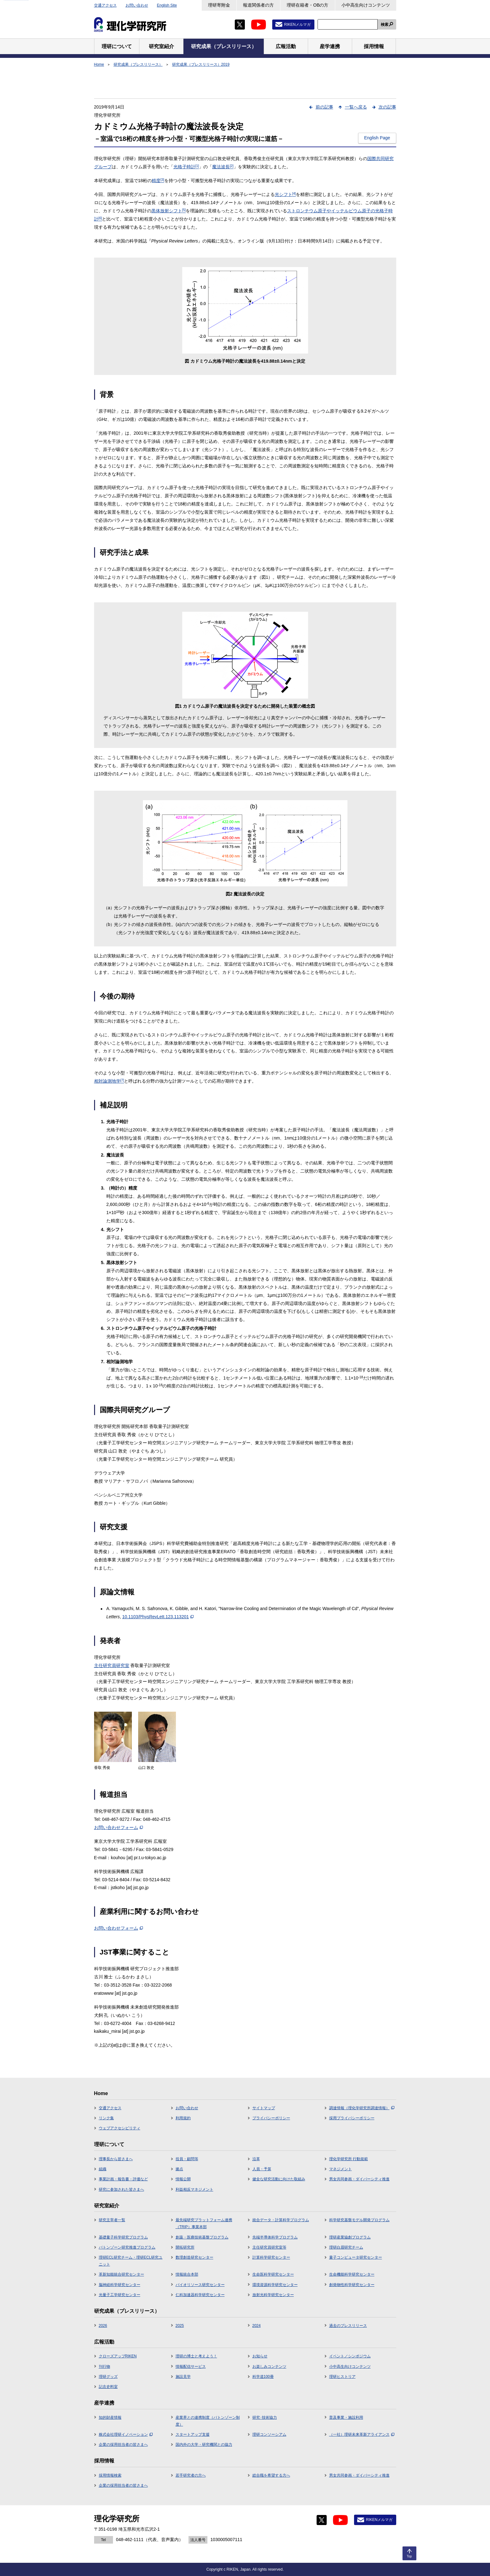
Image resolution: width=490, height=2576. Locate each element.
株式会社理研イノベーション (126, 2434)
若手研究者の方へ (191, 2475)
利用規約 (183, 2118)
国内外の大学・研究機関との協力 (204, 2444)
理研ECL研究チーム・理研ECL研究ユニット (131, 2261)
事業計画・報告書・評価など (123, 2179)
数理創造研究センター (194, 2257)
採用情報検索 (110, 2475)
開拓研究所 (185, 2247)
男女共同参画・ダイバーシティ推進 (359, 2179)
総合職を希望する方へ (271, 2475)
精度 (158, 180)
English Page (377, 137)
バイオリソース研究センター (200, 2285)
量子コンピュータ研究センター (355, 2257)
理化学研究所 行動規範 (348, 2159)
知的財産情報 (110, 2417)
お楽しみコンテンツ (269, 2366)
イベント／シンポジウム (350, 2356)
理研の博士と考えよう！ (196, 2356)
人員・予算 (261, 2169)
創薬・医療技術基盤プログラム (202, 2237)
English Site (167, 5)
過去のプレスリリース (348, 2325)
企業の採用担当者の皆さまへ (123, 2444)
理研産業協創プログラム (350, 2237)
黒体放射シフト (168, 210)
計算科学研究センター (271, 2257)
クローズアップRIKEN (118, 2356)
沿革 (256, 2159)
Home (99, 64)
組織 (102, 2169)
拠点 (179, 2169)
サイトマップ (263, 2108)
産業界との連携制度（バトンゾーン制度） (208, 2421)
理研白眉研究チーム (346, 2247)
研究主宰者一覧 (112, 2220)
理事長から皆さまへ (116, 2159)
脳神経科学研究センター (119, 2285)
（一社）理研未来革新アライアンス (361, 2434)
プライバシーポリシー (271, 2118)
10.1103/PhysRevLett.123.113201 (158, 1616)
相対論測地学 (109, 1081)
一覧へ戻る (356, 106)
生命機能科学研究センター (352, 2274)
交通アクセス (105, 5)
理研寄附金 (219, 5)
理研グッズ (108, 2376)
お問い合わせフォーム (118, 1827)
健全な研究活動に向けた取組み (278, 2179)
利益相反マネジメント (194, 2189)
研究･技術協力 (264, 2417)
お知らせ (260, 2356)
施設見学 (183, 2376)
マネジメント (340, 2169)
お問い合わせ (137, 5)
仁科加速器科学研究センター (200, 2295)
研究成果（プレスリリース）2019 (201, 64)
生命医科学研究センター (273, 2274)
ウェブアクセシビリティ (119, 2128)
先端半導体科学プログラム (275, 2237)
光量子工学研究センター (119, 2295)
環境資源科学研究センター (275, 2285)
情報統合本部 (187, 2274)
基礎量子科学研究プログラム (123, 2237)
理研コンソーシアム (269, 2434)
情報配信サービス (191, 2366)
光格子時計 (186, 166)
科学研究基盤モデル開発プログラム (359, 2220)
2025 (180, 2325)
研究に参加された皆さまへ (121, 2189)
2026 (103, 2325)
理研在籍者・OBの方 (307, 5)
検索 (384, 24)
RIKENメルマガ (297, 24)
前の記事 (324, 106)
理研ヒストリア (342, 2376)
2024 (256, 2325)
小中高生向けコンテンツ (365, 5)
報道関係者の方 (258, 5)
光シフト (285, 194)
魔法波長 (223, 166)
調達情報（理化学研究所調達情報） (361, 2108)
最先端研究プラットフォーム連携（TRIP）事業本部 (204, 2223)
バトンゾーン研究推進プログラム (127, 2247)
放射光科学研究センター (273, 2295)
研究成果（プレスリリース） (138, 64)
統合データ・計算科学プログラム (280, 2220)
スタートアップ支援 (193, 2434)
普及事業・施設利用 (346, 2417)
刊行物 (104, 2366)
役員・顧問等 (187, 2159)
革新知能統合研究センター (121, 2274)
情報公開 (183, 2179)
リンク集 (106, 2118)
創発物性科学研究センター (352, 2285)
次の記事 (387, 106)
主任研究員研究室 (111, 1665)
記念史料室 (108, 2386)
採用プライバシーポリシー (352, 2118)
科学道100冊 (263, 2376)
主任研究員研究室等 (269, 2247)
